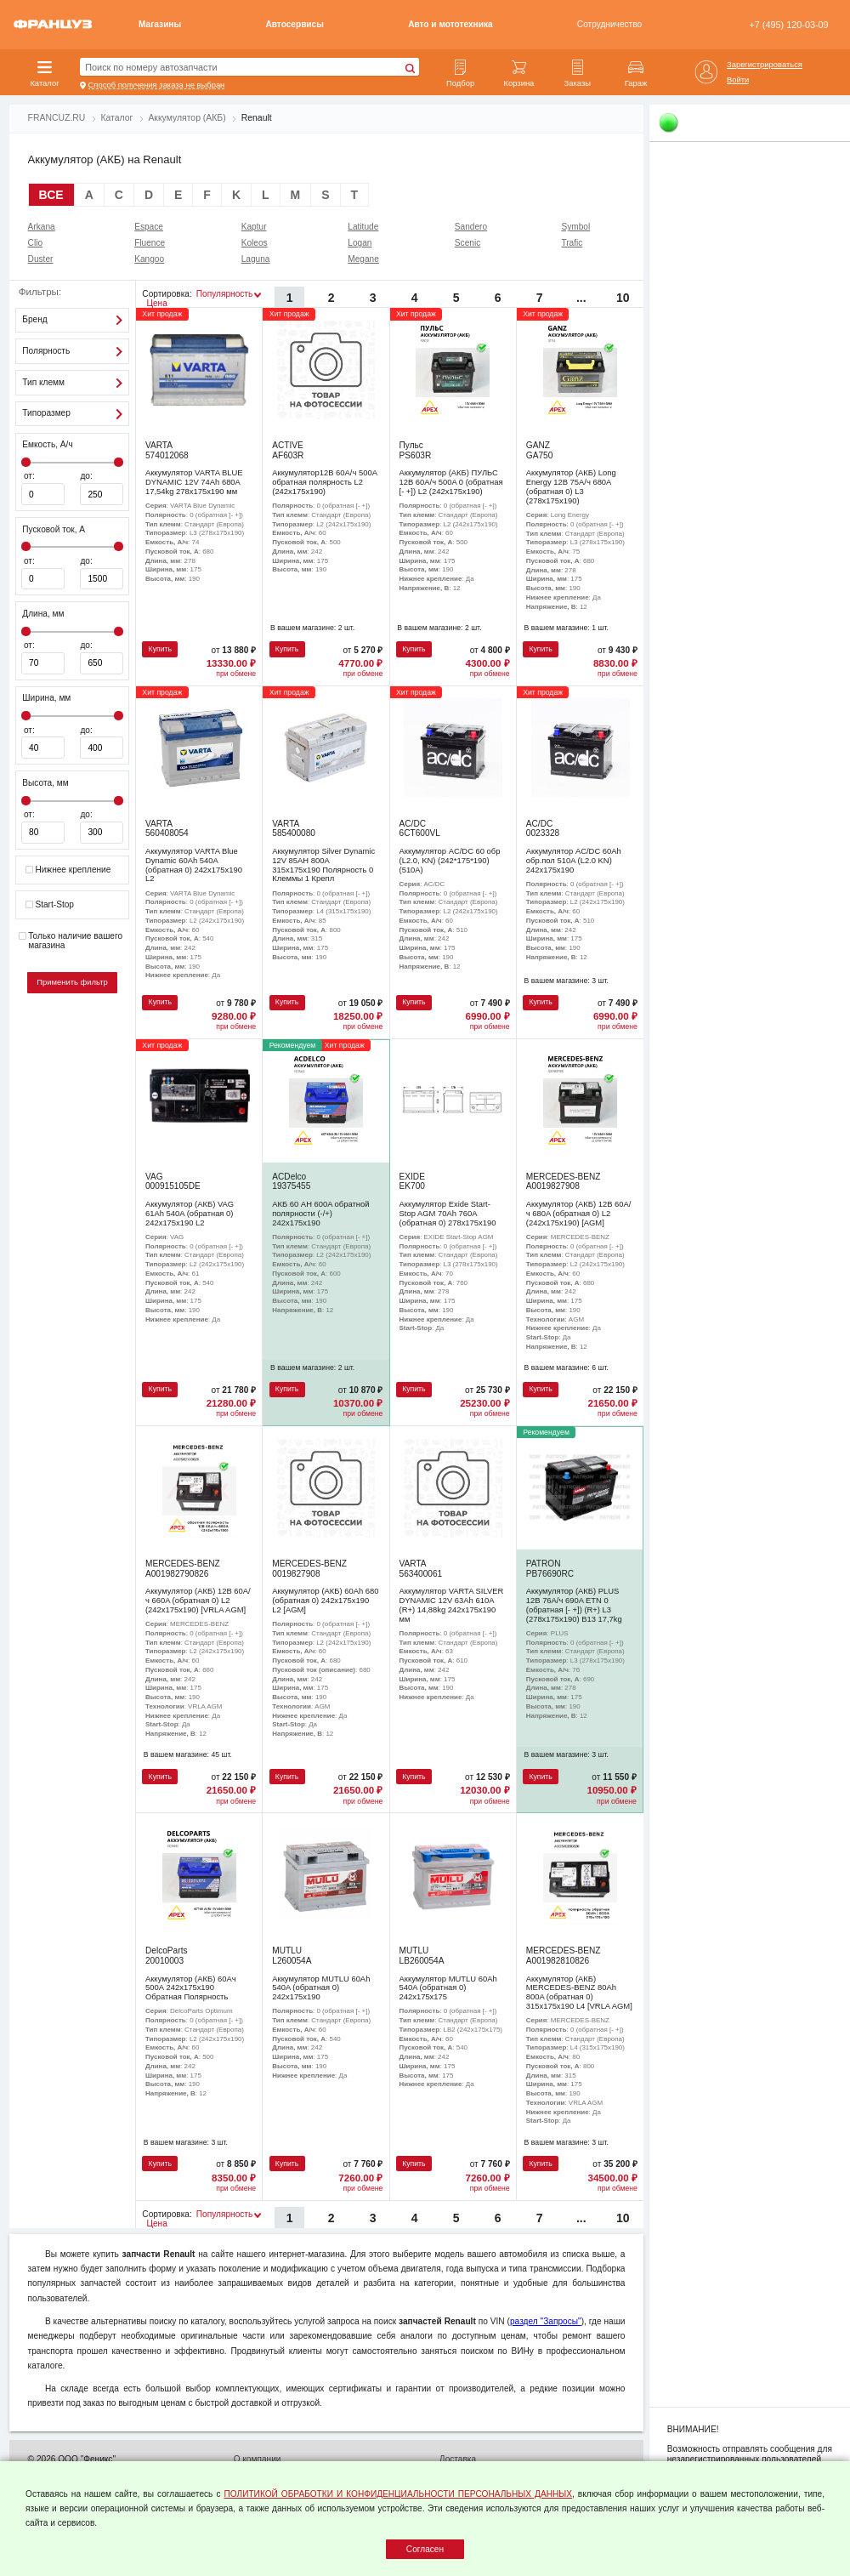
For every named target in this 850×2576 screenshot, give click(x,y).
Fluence (149, 242)
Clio (35, 242)
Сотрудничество (609, 24)
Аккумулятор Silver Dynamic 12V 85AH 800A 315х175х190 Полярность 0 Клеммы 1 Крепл (323, 864)
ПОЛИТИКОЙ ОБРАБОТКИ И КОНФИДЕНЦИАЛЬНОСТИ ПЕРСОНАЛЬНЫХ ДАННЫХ (398, 2494)
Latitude (363, 226)
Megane (363, 259)
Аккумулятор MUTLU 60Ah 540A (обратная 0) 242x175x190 (321, 1988)
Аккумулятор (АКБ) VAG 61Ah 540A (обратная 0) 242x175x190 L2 (189, 1213)
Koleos (254, 242)
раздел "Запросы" (545, 2321)
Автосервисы (294, 24)
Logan (359, 242)
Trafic (571, 242)
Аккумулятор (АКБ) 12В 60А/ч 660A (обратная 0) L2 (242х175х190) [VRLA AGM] (198, 1600)
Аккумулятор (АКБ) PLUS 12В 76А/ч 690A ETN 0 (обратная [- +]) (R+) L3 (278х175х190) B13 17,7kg (574, 1604)
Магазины (160, 24)
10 (623, 297)
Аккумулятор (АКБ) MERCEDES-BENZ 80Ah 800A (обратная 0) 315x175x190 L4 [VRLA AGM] (579, 1992)
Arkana (41, 226)
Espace (148, 226)
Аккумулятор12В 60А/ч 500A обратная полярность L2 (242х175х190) (324, 482)
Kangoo (149, 259)
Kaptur (254, 226)
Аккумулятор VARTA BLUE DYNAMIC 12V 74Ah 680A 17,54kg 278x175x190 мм (194, 482)
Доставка (457, 2459)
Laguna (255, 259)
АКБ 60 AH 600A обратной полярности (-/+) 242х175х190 (320, 1213)
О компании (257, 2459)
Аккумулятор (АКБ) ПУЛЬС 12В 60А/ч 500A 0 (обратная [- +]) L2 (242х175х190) (451, 482)
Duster (41, 259)
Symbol (575, 226)
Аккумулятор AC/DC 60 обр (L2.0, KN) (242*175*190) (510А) (450, 860)
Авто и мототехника (450, 24)
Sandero (471, 226)
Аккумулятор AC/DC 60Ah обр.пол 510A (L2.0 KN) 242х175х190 (573, 860)
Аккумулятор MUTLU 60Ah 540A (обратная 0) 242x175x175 (448, 1988)
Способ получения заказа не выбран (156, 85)
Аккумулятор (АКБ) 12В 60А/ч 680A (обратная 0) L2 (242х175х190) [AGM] (579, 1213)
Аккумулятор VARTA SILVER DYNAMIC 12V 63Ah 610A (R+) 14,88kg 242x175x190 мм (452, 1604)
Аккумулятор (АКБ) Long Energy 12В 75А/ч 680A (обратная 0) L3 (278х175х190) (571, 486)
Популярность (224, 294)
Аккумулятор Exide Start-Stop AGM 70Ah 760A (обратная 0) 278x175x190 (448, 1213)
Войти (738, 80)
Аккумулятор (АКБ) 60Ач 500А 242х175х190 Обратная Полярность (190, 1988)
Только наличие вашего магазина (70, 941)
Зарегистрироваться (764, 64)
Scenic (467, 242)
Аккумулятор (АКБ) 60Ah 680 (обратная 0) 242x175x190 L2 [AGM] (325, 1600)
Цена (156, 303)
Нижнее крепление (67, 870)
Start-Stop (49, 905)
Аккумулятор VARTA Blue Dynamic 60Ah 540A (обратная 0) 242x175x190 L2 (193, 864)
